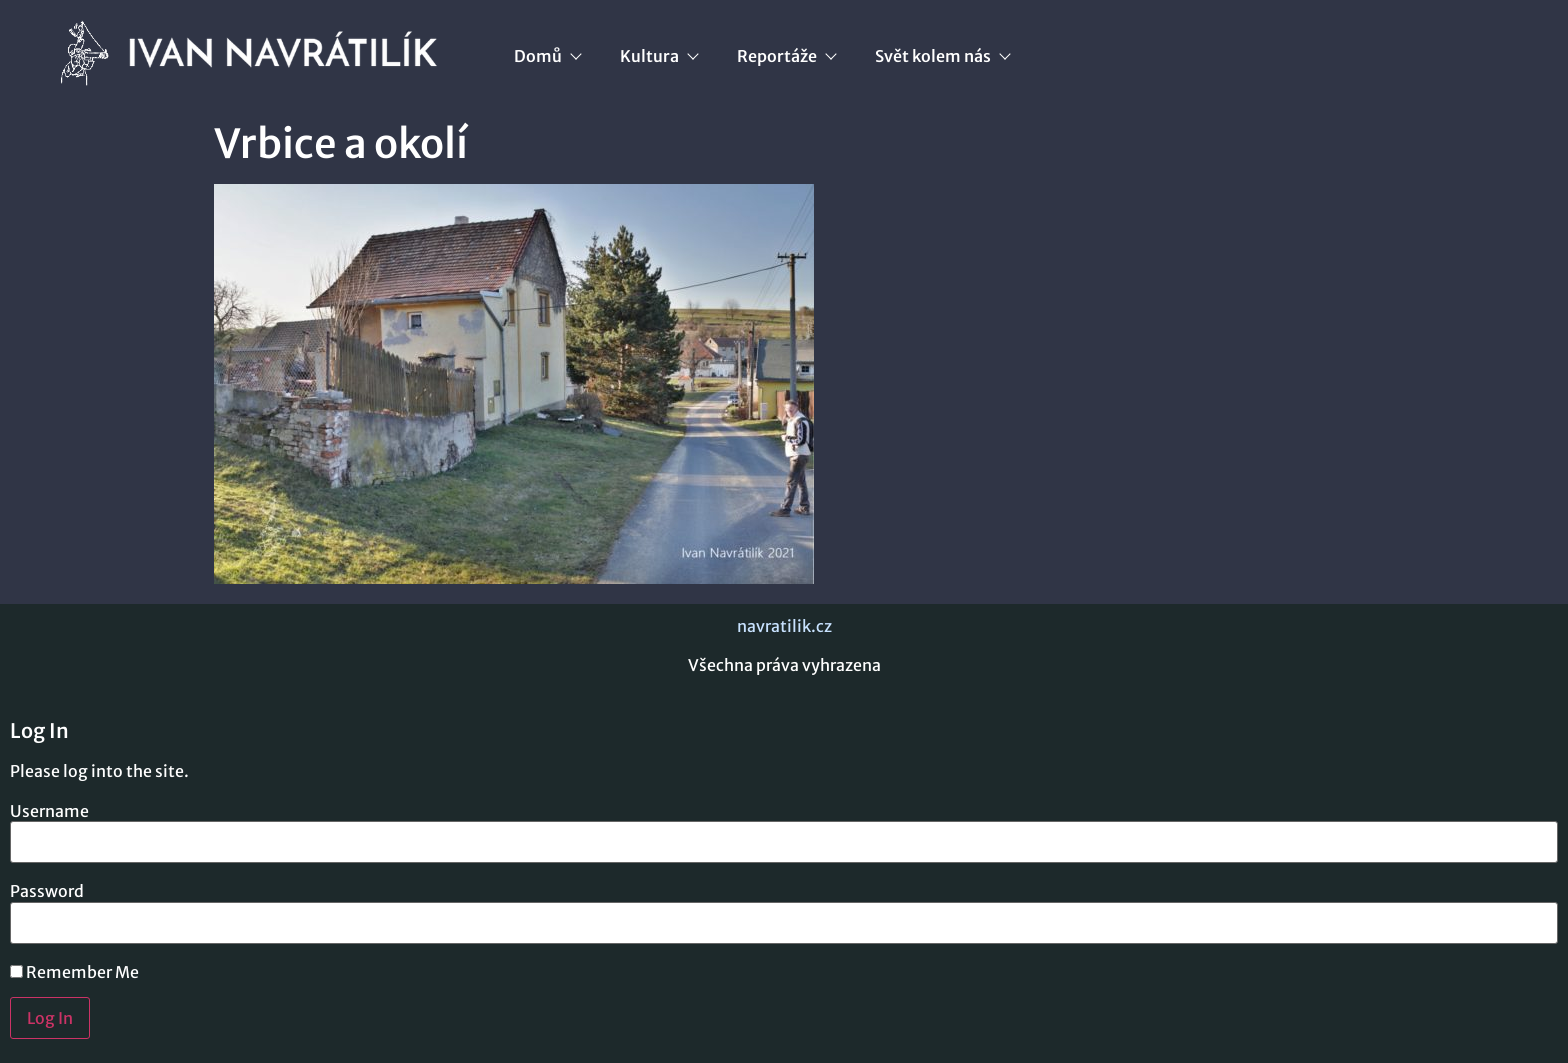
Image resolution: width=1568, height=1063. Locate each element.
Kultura (658, 56)
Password (47, 891)
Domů (547, 56)
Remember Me (74, 972)
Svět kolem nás (942, 56)
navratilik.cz (784, 626)
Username (49, 811)
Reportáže (786, 56)
